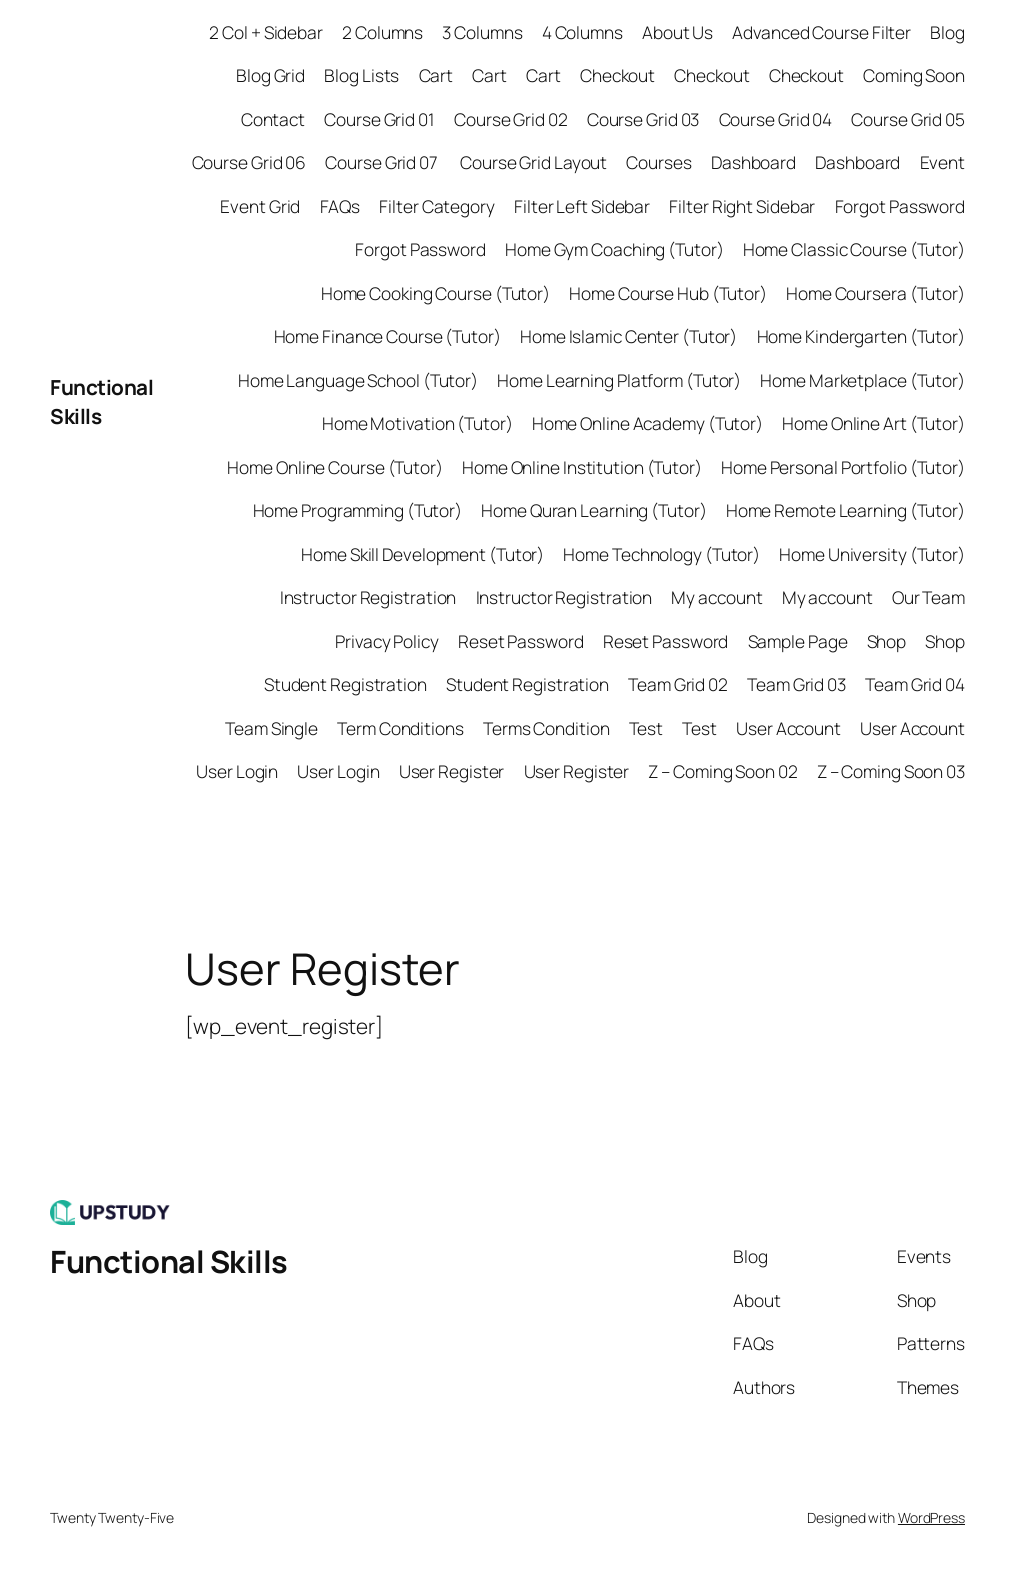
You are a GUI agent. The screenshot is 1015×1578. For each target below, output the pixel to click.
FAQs (340, 206)
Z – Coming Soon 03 (891, 771)
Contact (273, 119)
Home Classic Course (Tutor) (854, 249)
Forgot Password (900, 206)
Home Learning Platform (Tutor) (619, 380)
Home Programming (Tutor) (358, 510)
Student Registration (345, 684)
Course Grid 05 (908, 119)
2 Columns (382, 32)
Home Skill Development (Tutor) (422, 554)
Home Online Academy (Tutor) (647, 423)
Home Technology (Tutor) (661, 554)
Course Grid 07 (383, 162)
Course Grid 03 (643, 119)
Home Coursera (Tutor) (875, 293)
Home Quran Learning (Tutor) (593, 510)
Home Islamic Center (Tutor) (628, 336)
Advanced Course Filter (821, 32)
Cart (436, 75)
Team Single (271, 728)
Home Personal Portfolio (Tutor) (843, 467)
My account (716, 597)
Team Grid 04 (915, 684)
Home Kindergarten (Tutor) (861, 336)
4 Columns (582, 32)
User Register (452, 771)
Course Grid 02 (511, 119)
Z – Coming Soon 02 (722, 771)
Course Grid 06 (249, 162)
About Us (677, 32)
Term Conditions (400, 728)
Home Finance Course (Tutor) (387, 336)
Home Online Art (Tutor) (873, 423)
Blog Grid (270, 75)
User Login (237, 771)
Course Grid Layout (533, 162)
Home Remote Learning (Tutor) (845, 510)
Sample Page (798, 641)
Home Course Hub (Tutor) (668, 293)
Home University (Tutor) (872, 554)
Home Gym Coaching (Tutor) (614, 249)
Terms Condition (546, 728)
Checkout (617, 75)
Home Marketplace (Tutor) (862, 380)
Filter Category (437, 206)
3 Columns (482, 32)
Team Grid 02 (678, 684)
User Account (788, 728)
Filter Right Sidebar (742, 206)
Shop (887, 641)
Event (943, 162)
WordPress (931, 1517)
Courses (658, 162)
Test (646, 728)
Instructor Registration (368, 597)
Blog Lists (361, 75)
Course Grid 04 (776, 119)
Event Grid (260, 206)
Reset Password (521, 641)
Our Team (928, 597)
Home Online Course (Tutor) (334, 467)
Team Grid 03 (796, 684)
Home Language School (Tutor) (358, 380)
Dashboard (753, 162)
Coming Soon (914, 75)
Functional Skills (169, 1261)
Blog (947, 32)
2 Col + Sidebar (266, 32)
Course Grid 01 (379, 119)
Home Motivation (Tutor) (417, 423)
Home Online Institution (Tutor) (582, 467)
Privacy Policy (387, 641)
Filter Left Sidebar (582, 206)
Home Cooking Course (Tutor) (435, 293)
